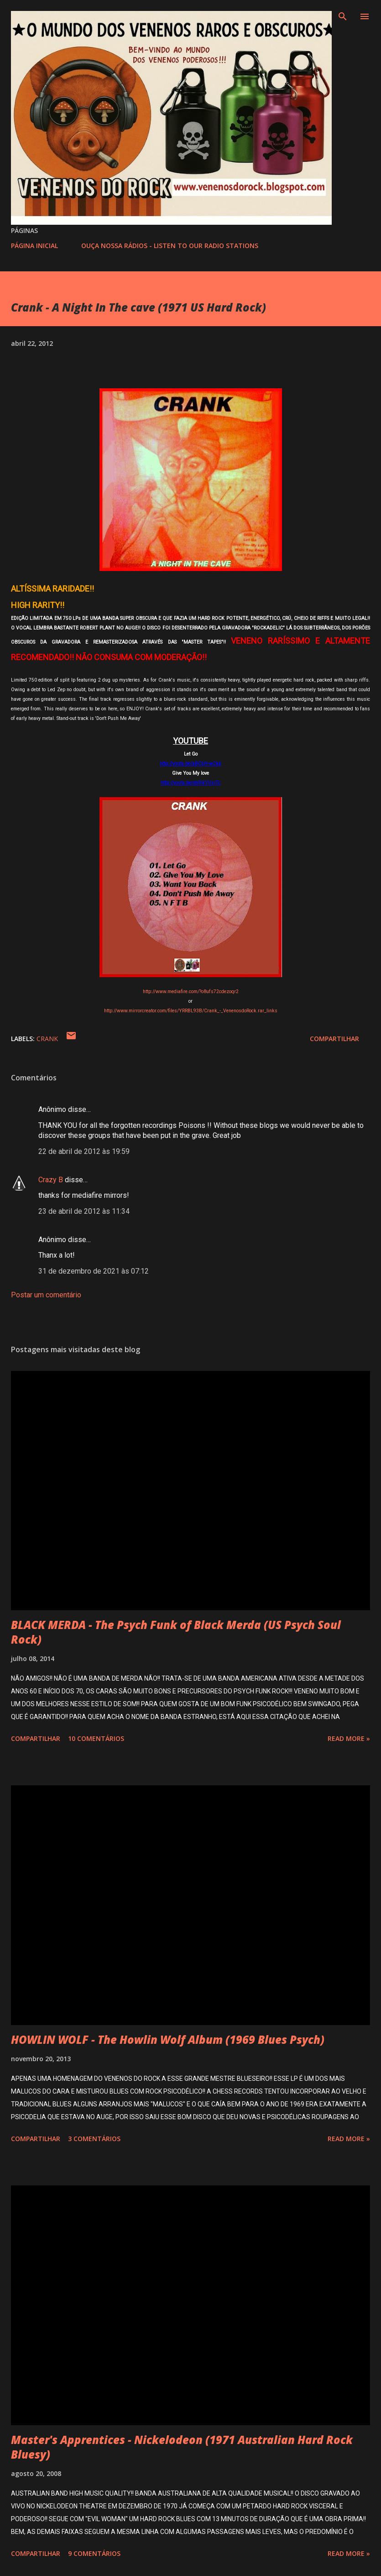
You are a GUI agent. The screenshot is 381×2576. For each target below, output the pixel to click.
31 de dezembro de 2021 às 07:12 (93, 1271)
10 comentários (96, 1738)
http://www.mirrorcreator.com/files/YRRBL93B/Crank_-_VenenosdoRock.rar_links (190, 1011)
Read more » (349, 1738)
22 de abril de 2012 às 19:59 (84, 1151)
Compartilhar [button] (334, 1038)
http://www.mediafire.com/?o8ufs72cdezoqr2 (191, 991)
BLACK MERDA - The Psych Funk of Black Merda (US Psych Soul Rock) (176, 1632)
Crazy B (50, 1179)
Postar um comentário (46, 1295)
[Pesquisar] (342, 16)
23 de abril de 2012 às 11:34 (84, 1211)
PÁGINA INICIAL (34, 245)
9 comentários (94, 2553)
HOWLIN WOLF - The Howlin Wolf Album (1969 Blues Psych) (167, 2039)
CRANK (47, 1038)
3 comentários (94, 2138)
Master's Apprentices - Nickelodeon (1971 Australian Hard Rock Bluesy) (182, 2447)
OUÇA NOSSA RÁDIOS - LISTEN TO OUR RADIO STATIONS (169, 245)
